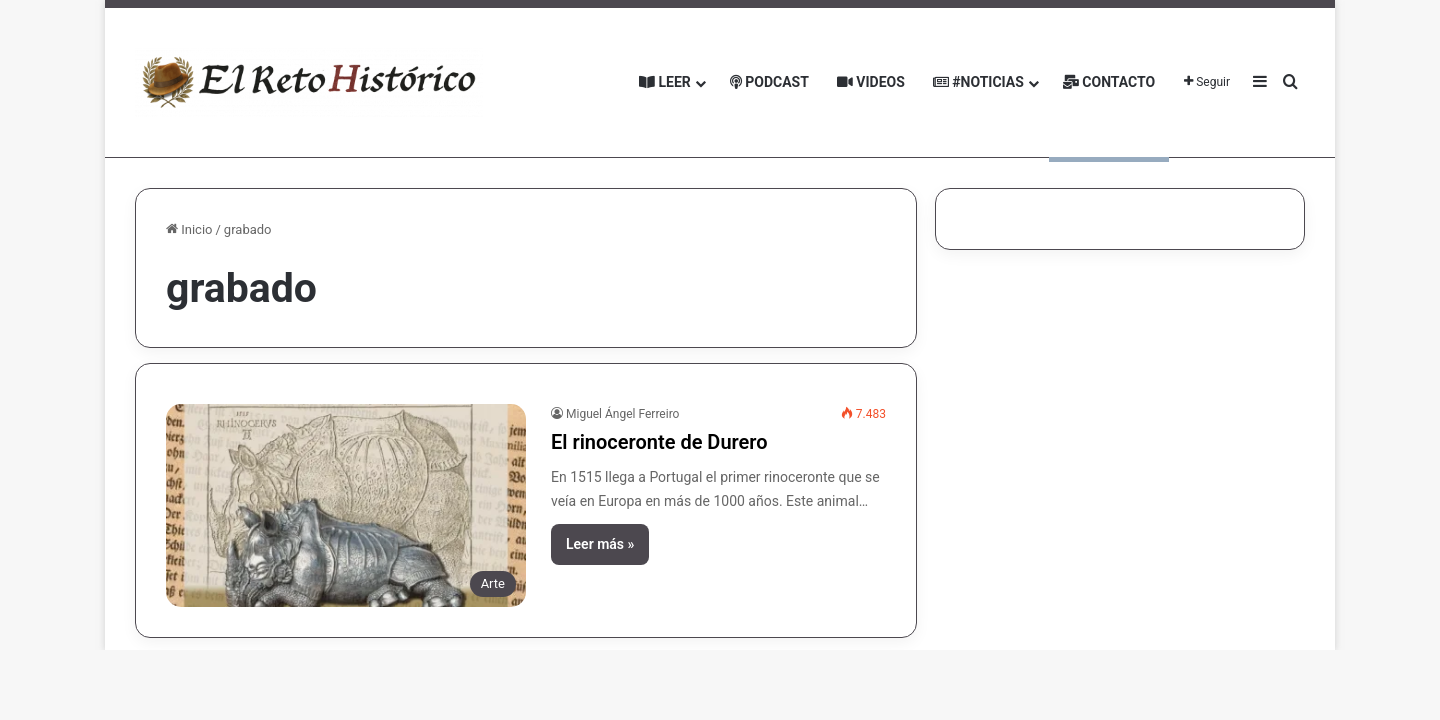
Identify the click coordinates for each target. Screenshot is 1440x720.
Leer (665, 82)
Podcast (769, 82)
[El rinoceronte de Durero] (346, 505)
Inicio (189, 229)
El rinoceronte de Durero (659, 442)
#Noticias (978, 82)
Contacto (1109, 82)
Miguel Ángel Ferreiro (622, 414)
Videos (871, 82)
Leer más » (600, 544)
